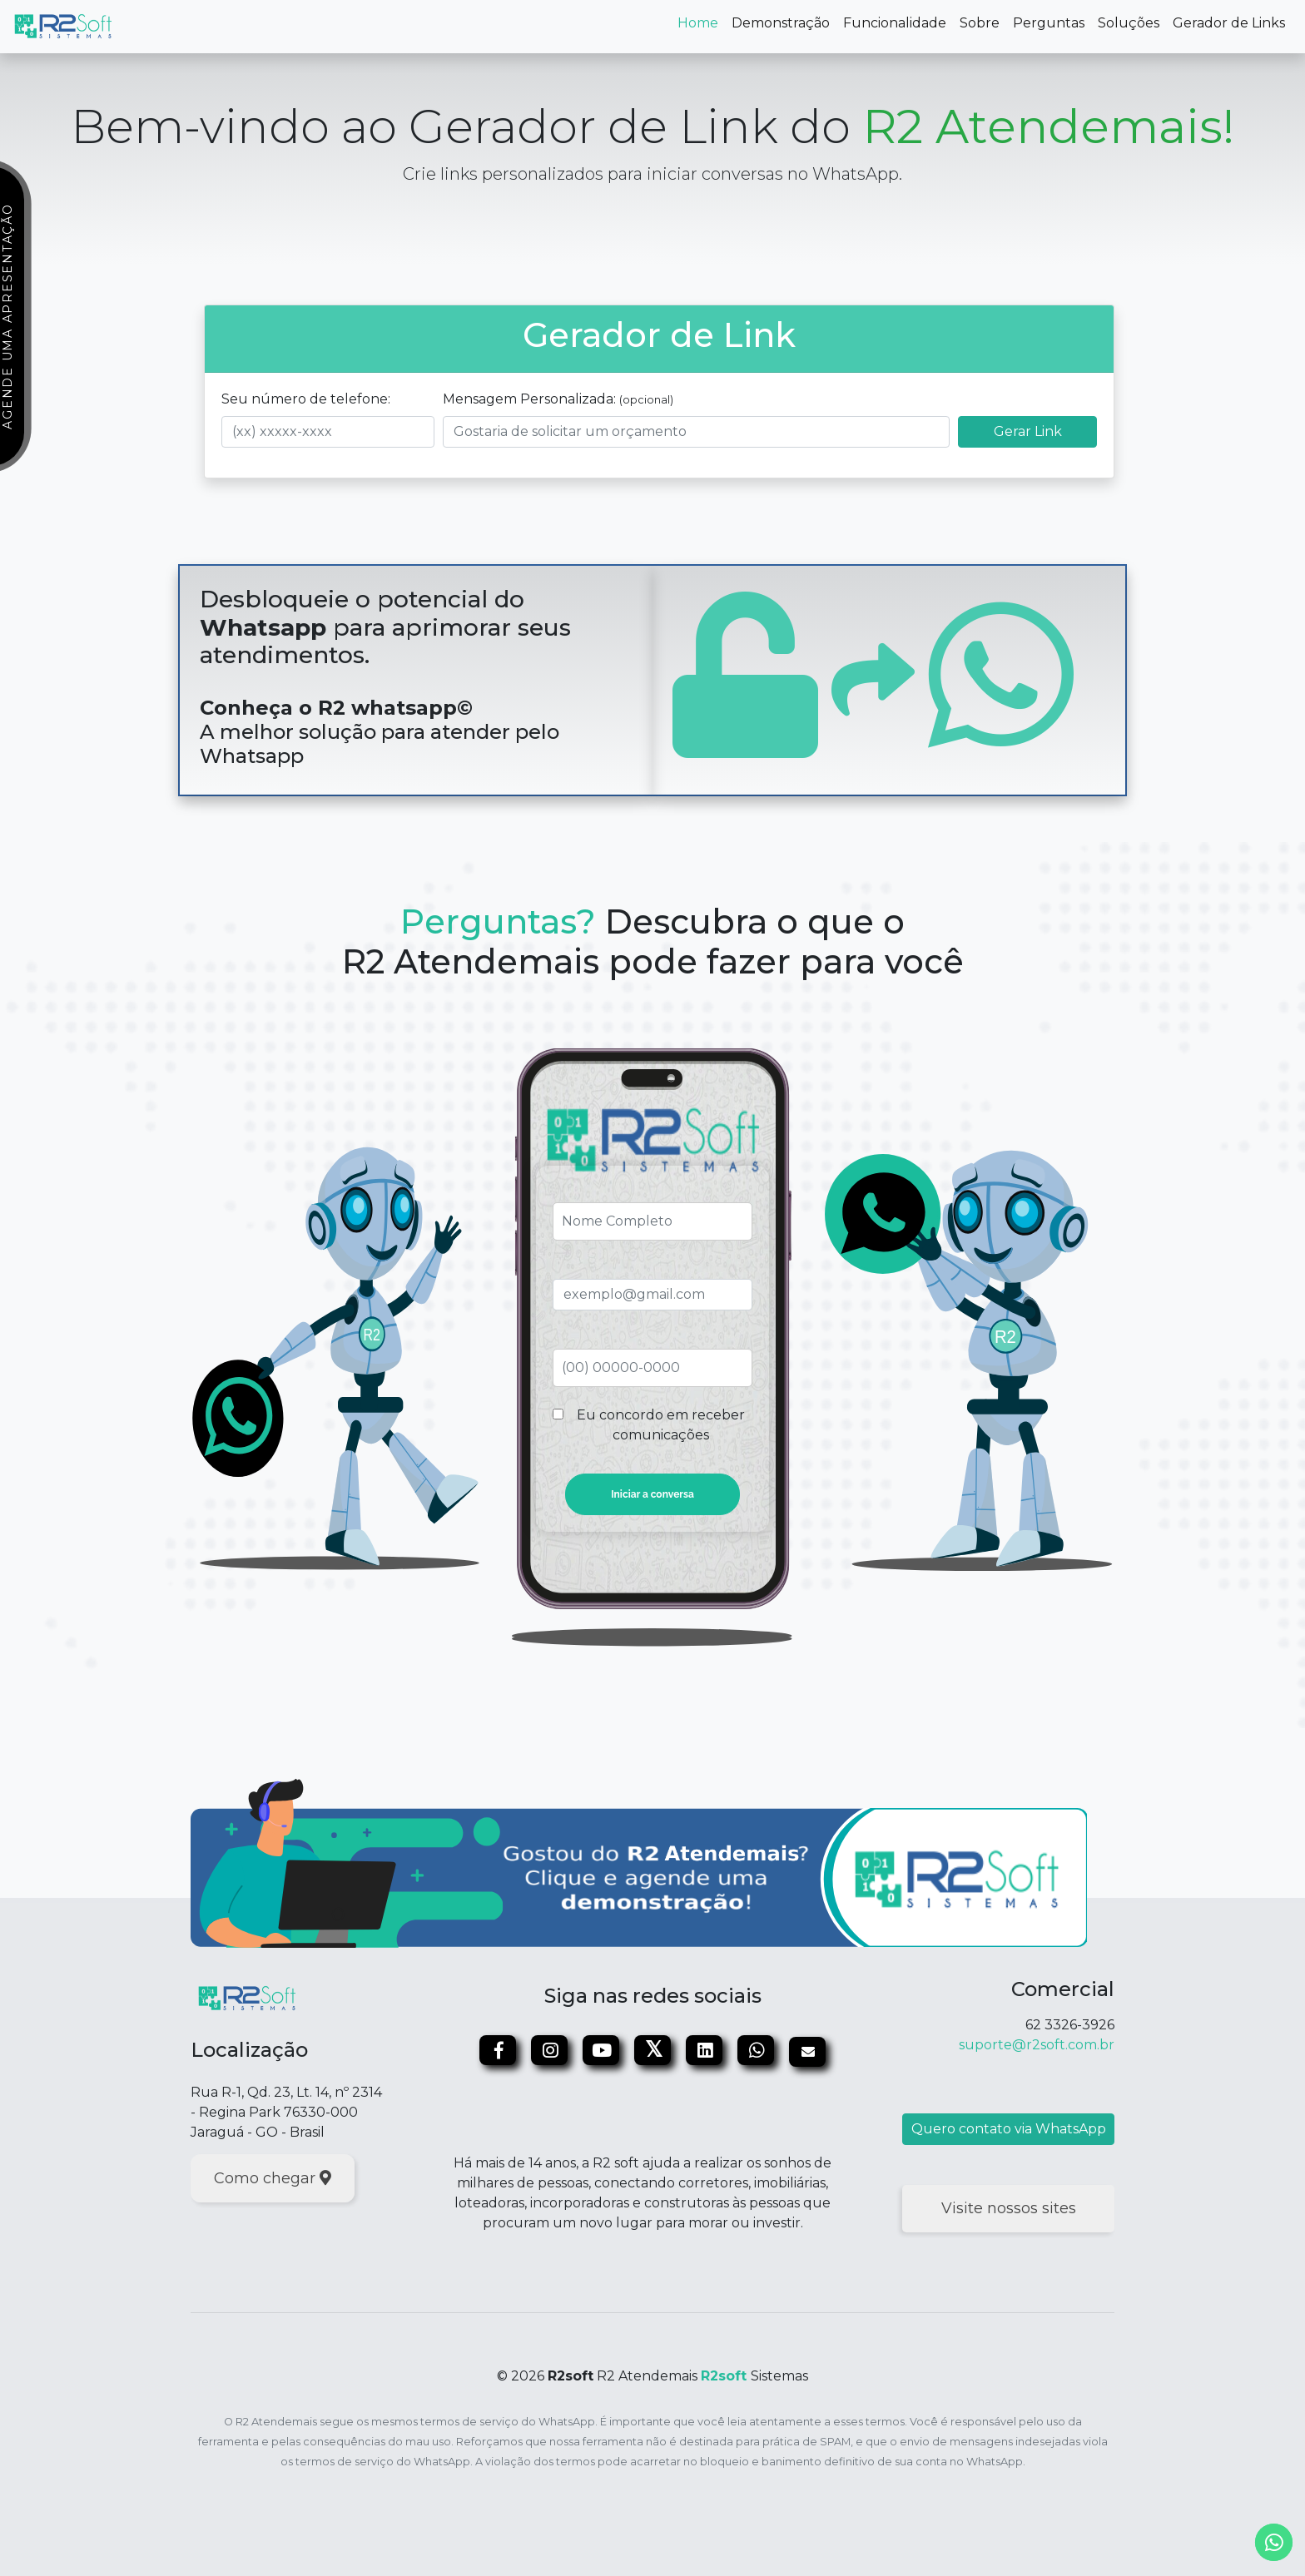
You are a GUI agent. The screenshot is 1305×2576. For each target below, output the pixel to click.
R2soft (724, 2376)
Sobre (980, 23)
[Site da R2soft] (247, 1998)
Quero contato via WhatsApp (1008, 2129)
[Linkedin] (706, 2052)
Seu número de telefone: (305, 399)
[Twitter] (654, 2052)
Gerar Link (1028, 431)
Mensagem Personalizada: (558, 399)
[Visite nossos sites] (1008, 2208)
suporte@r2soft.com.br (1036, 2045)
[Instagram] (551, 2052)
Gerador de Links (1229, 23)
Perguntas (1048, 23)
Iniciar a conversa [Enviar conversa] (652, 1494)
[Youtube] (602, 2052)
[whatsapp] (1274, 2542)
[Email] (807, 2052)
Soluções (1128, 23)
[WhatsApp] (757, 2052)
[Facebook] (499, 2052)
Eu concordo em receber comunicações (661, 1425)
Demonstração (781, 23)
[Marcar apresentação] (639, 1862)
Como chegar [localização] (272, 2178)
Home (701, 21)
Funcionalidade (894, 23)
